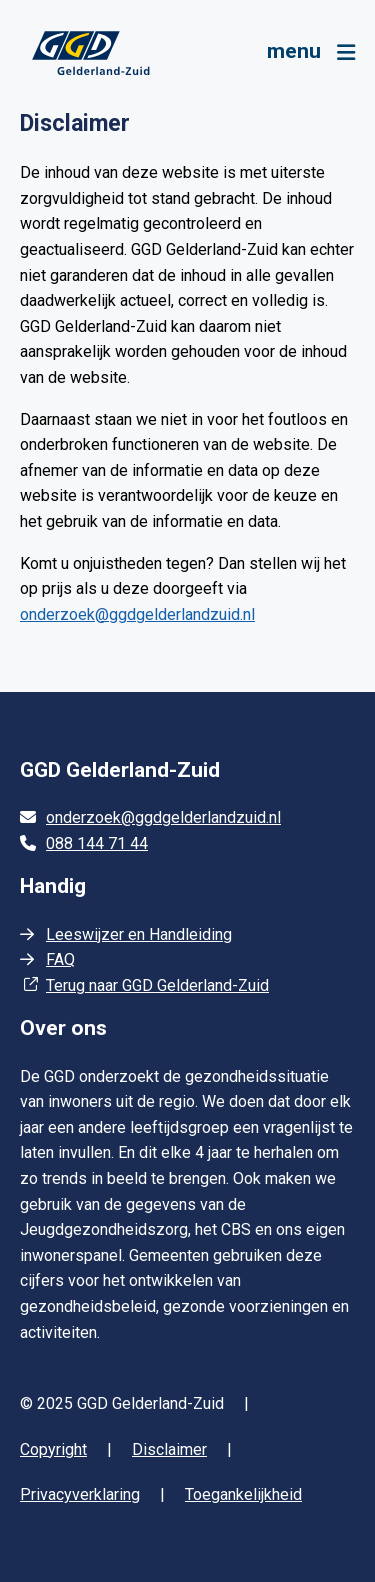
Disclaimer (169, 1449)
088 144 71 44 (97, 843)
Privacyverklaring (80, 1494)
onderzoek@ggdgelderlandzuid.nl (137, 614)
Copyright (53, 1449)
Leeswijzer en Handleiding (139, 934)
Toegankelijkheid (243, 1494)
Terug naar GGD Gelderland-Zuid (157, 985)
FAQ (60, 959)
